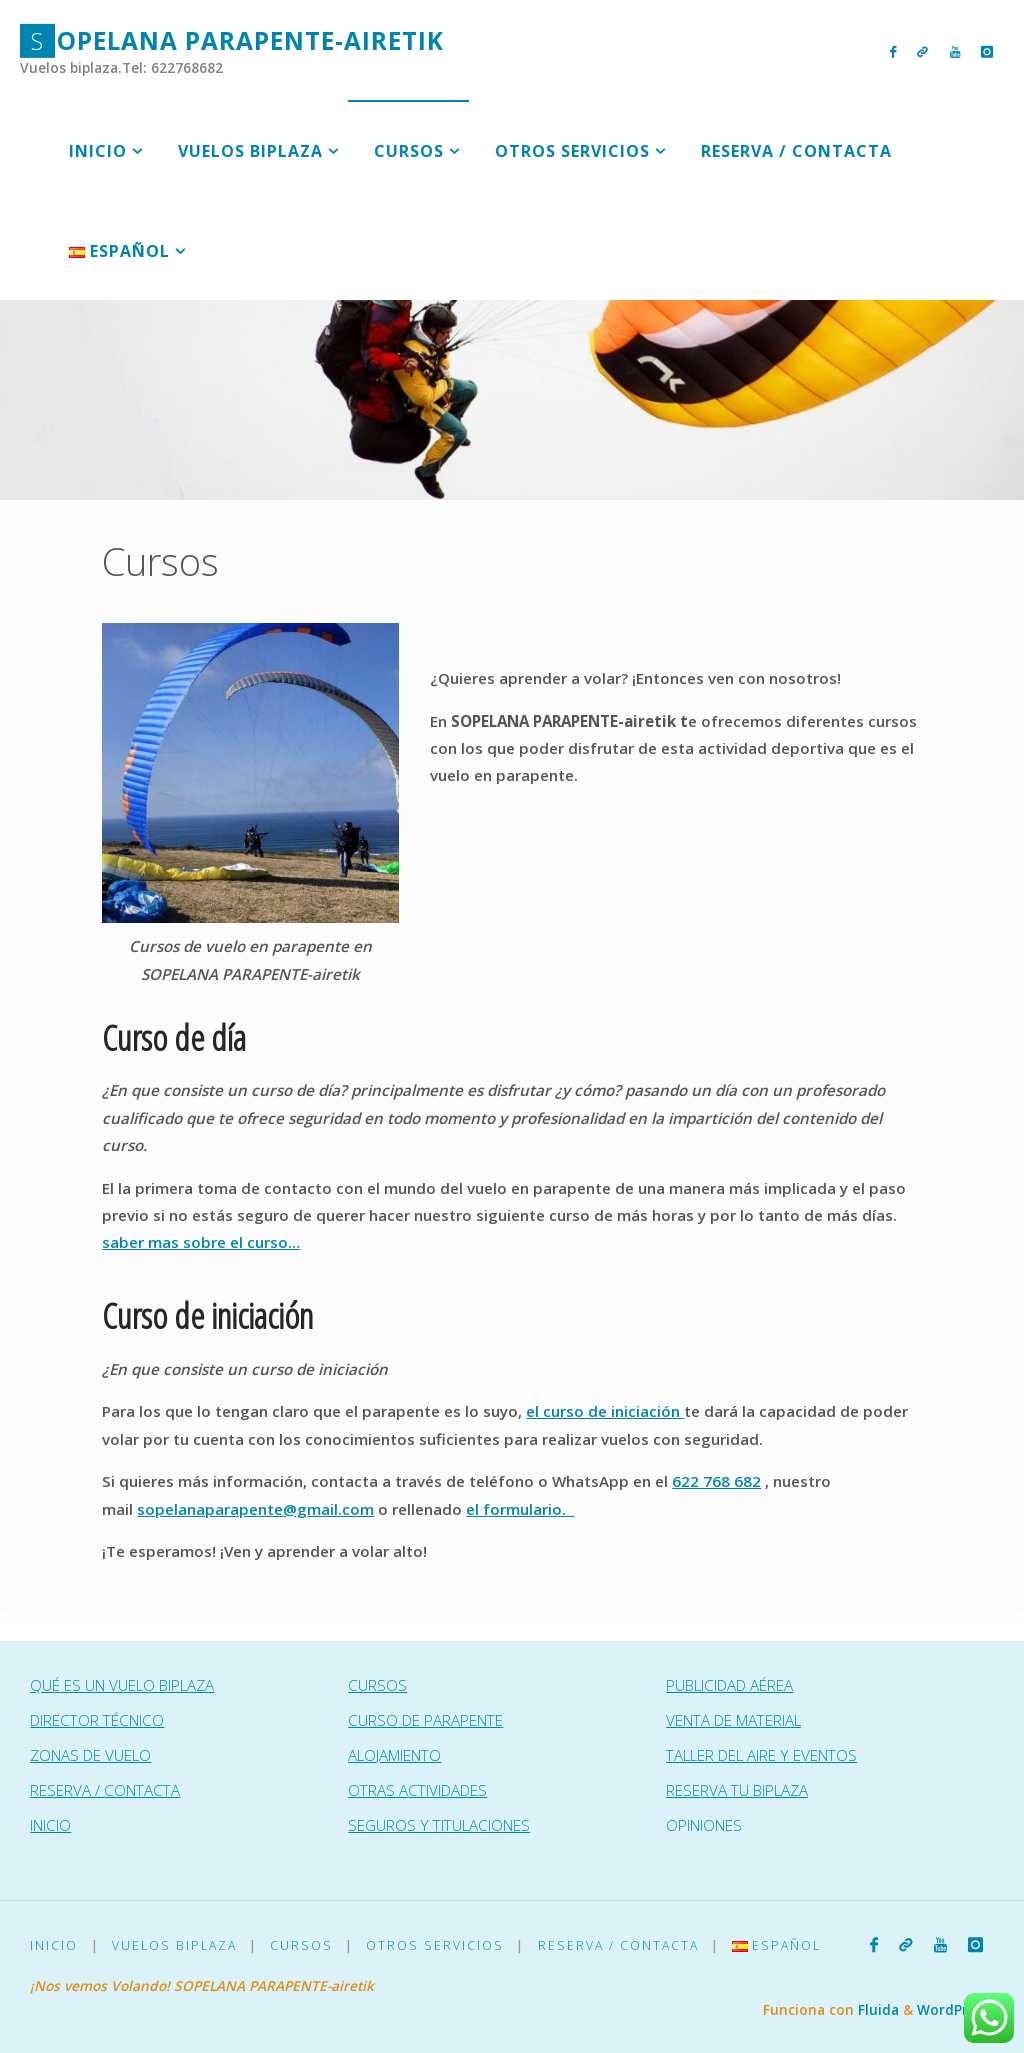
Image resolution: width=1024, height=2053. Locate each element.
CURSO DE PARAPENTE (425, 1720)
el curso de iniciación (605, 1411)
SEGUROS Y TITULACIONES (439, 1825)
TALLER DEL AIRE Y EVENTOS (761, 1755)
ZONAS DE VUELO (90, 1755)
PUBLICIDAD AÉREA (729, 1685)
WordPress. (955, 2009)
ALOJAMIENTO (394, 1755)
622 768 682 (716, 1481)
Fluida (876, 2009)
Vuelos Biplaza (174, 1945)
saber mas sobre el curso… (201, 1242)
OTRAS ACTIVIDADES (417, 1790)
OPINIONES (704, 1825)
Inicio (54, 1945)
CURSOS (377, 1685)
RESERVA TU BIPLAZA (737, 1790)
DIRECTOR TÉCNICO (97, 1720)
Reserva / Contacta (618, 1945)
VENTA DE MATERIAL (733, 1720)
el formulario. (520, 1509)
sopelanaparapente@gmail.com (255, 1509)
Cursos (301, 1945)
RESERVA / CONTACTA (105, 1790)
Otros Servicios (435, 1945)
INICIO (50, 1825)
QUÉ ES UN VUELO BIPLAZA (122, 1685)
